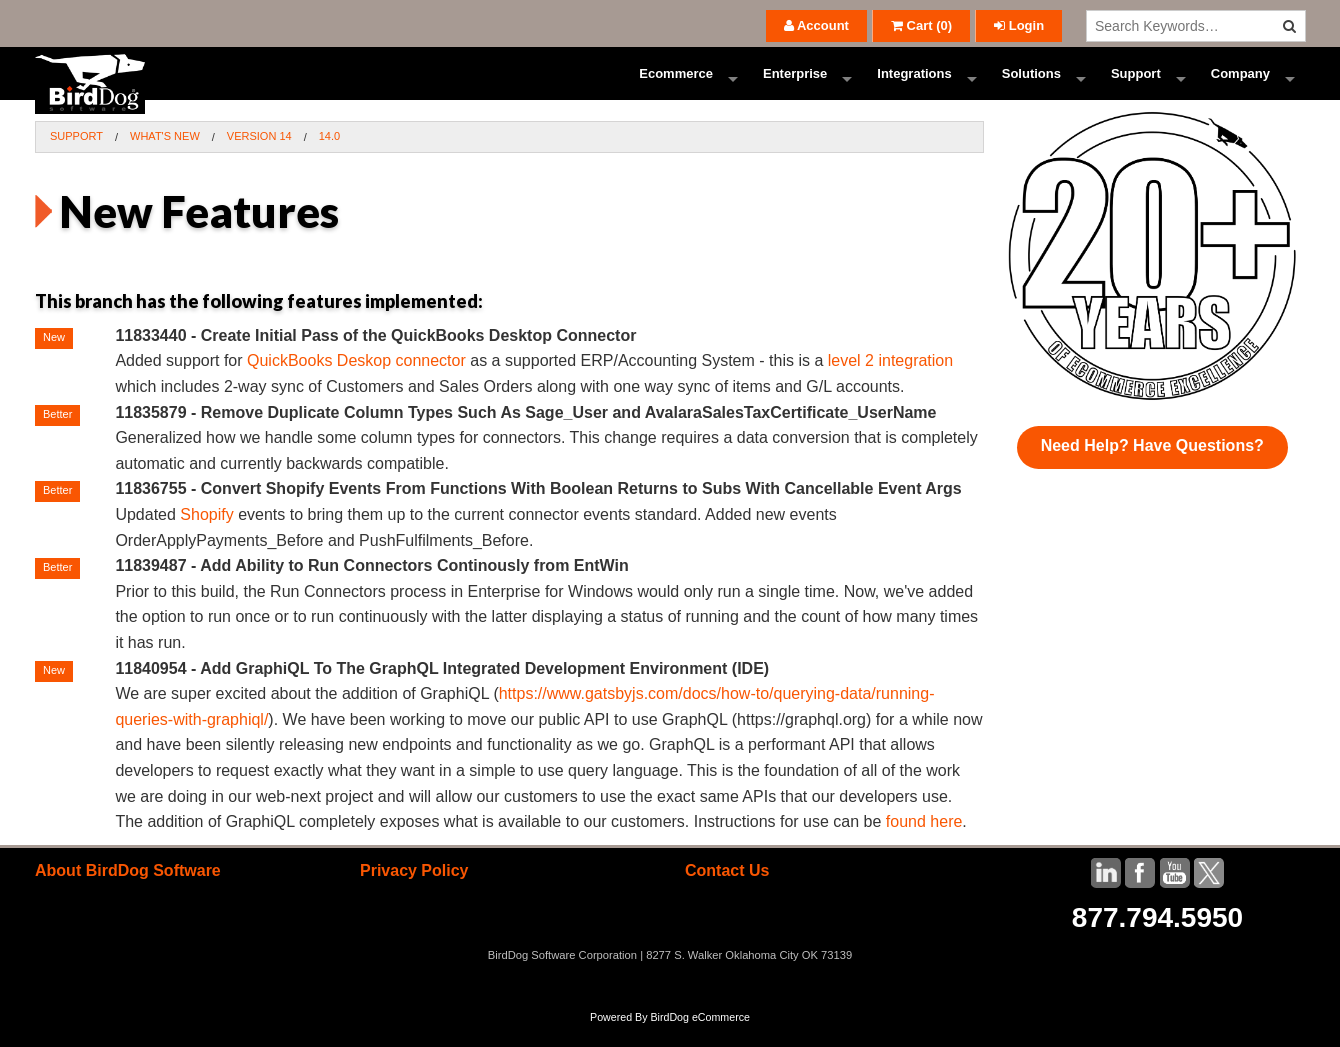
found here (924, 843)
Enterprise (795, 84)
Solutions (1031, 84)
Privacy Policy (414, 892)
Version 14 (259, 158)
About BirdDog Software (128, 892)
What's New (165, 158)
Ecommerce (676, 84)
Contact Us (727, 892)
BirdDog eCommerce (700, 1039)
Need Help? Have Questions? (1152, 467)
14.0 (329, 158)
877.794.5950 (1157, 939)
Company (1240, 84)
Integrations (914, 84)
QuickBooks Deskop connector (356, 382)
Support (1136, 84)
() (921, 25)
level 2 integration (890, 382)
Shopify (206, 536)
